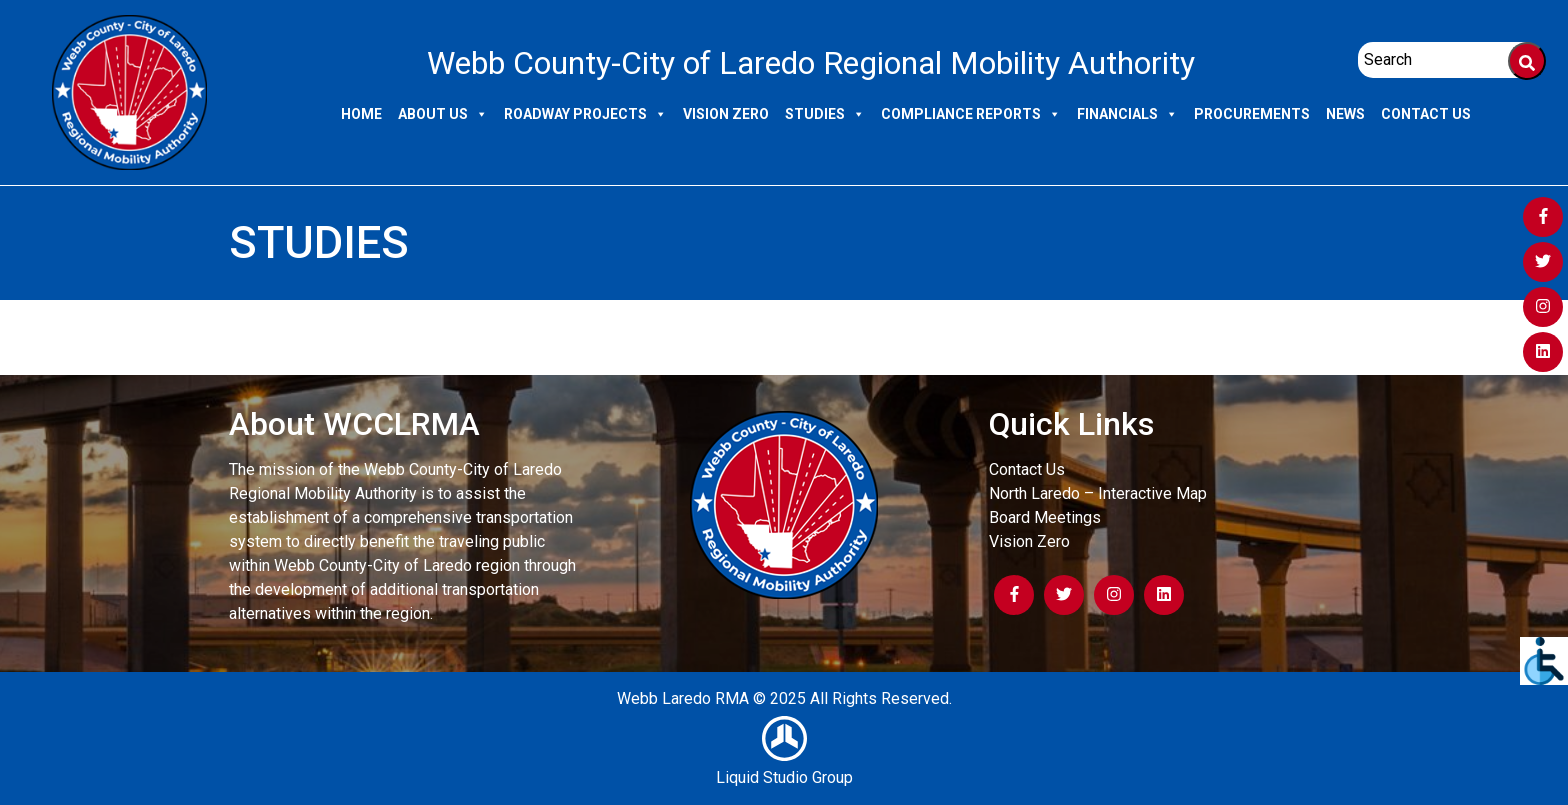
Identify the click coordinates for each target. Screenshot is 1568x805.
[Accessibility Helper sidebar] (1544, 661)
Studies (825, 114)
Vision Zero (726, 114)
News (1345, 114)
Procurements (1252, 114)
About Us (443, 114)
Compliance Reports (971, 114)
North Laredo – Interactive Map (1098, 493)
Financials (1127, 114)
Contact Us (1426, 114)
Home (361, 114)
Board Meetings (1045, 517)
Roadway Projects (585, 114)
